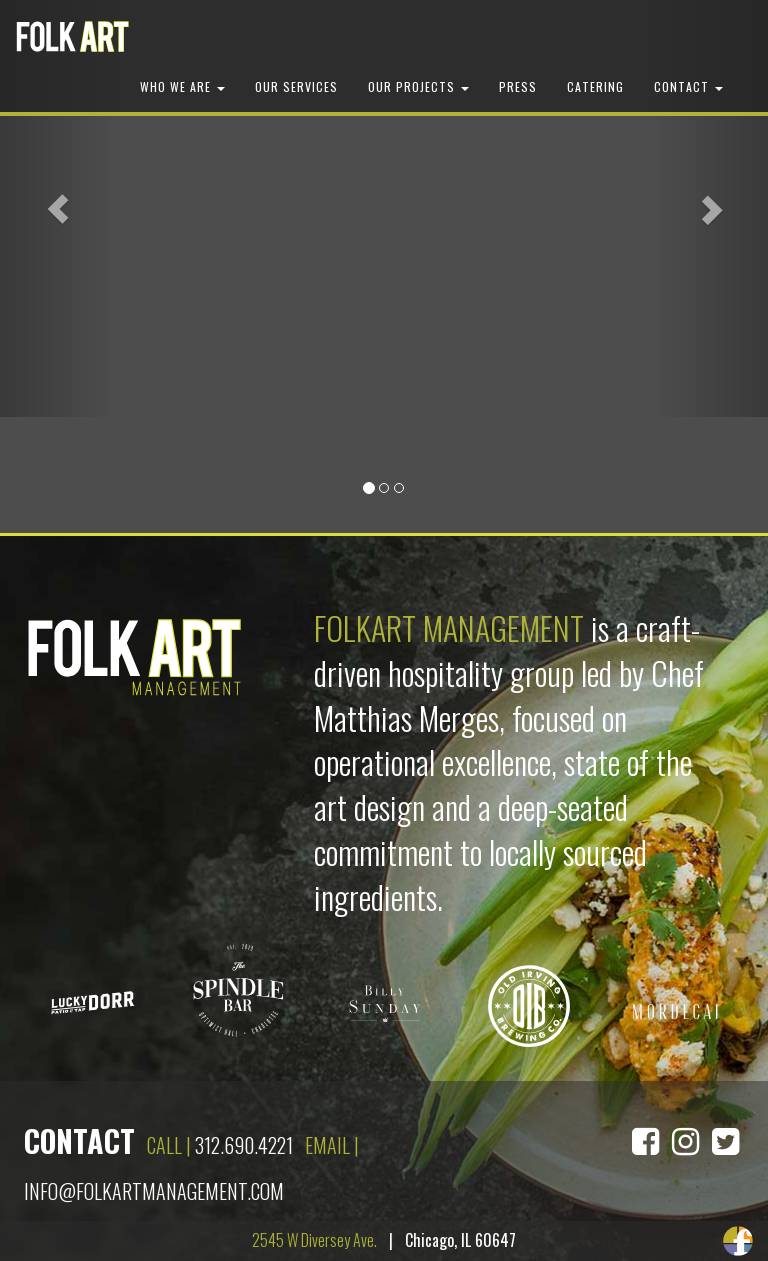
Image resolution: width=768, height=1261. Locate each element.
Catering (595, 86)
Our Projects (418, 86)
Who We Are (182, 86)
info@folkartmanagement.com (154, 1191)
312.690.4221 (244, 1145)
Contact (688, 86)
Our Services (296, 86)
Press (518, 86)
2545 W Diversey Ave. (314, 1240)
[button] (57, 208)
